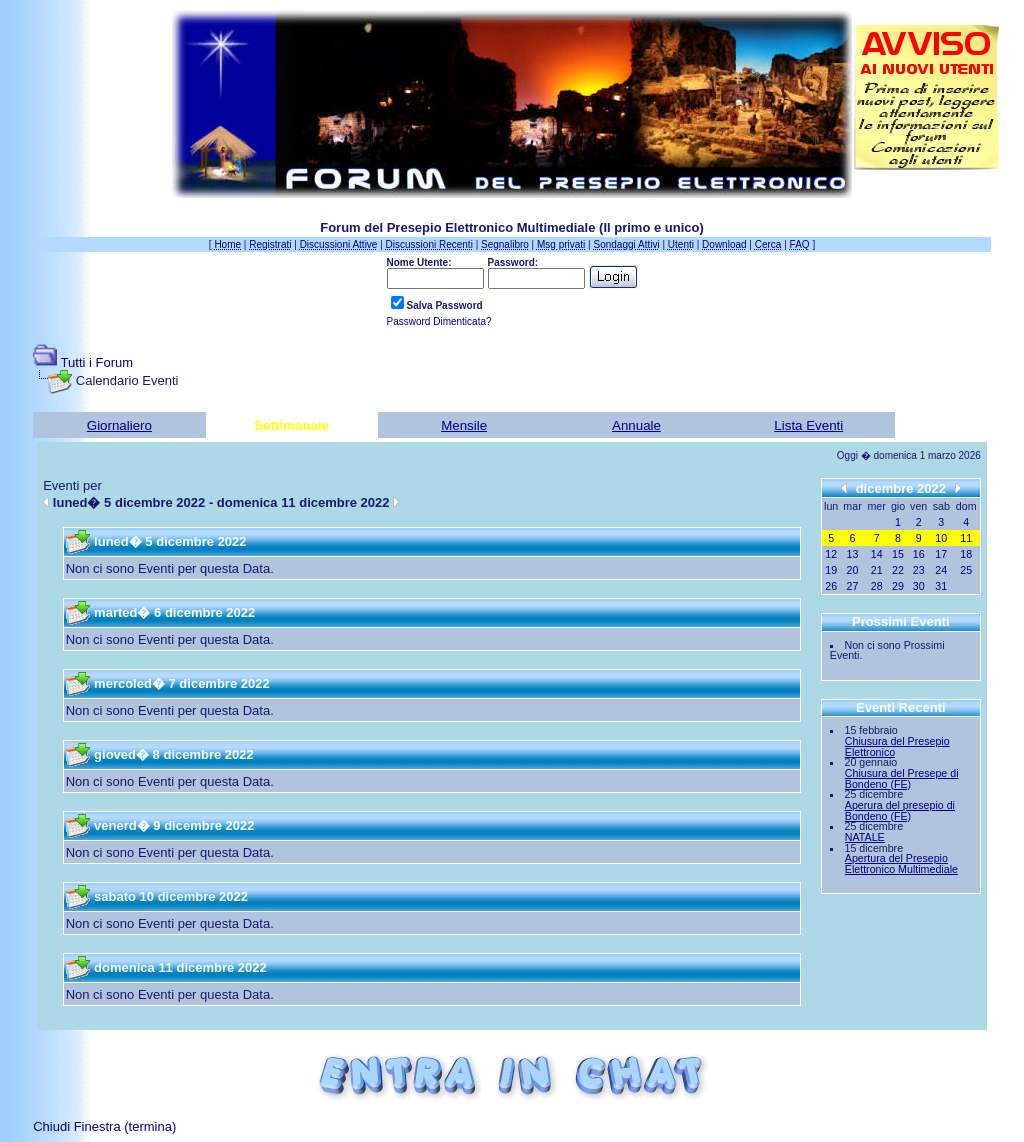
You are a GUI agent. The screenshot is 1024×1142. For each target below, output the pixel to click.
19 (831, 570)
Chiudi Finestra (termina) (104, 1126)
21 (877, 570)
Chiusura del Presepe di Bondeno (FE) (902, 778)
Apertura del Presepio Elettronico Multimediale (901, 863)
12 (831, 554)
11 (966, 538)
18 (966, 554)
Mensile (464, 425)
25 (966, 570)
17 (941, 554)
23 (919, 570)
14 (877, 554)
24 (941, 570)
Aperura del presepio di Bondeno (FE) (900, 810)
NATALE (865, 837)
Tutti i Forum (97, 362)
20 (853, 570)
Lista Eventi (808, 425)
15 (898, 554)
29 (898, 586)
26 (831, 586)
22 (898, 570)
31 (941, 586)
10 (941, 538)
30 (919, 586)
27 (853, 586)
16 (919, 554)
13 (853, 554)
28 (877, 586)
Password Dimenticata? (439, 321)
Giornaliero (119, 425)
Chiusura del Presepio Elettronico (897, 746)
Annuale (636, 425)
